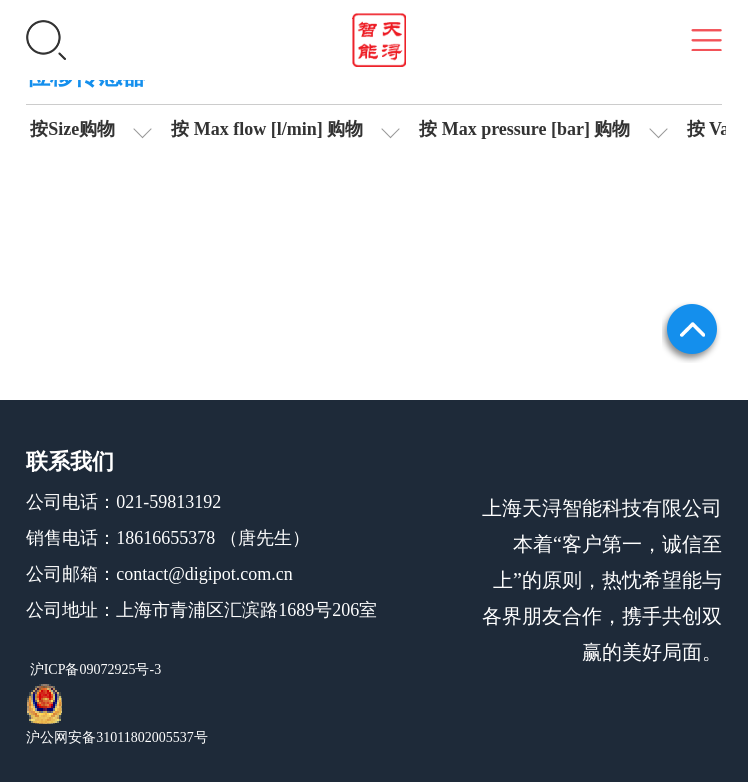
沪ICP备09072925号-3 (93, 669)
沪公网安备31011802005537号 (116, 737)
